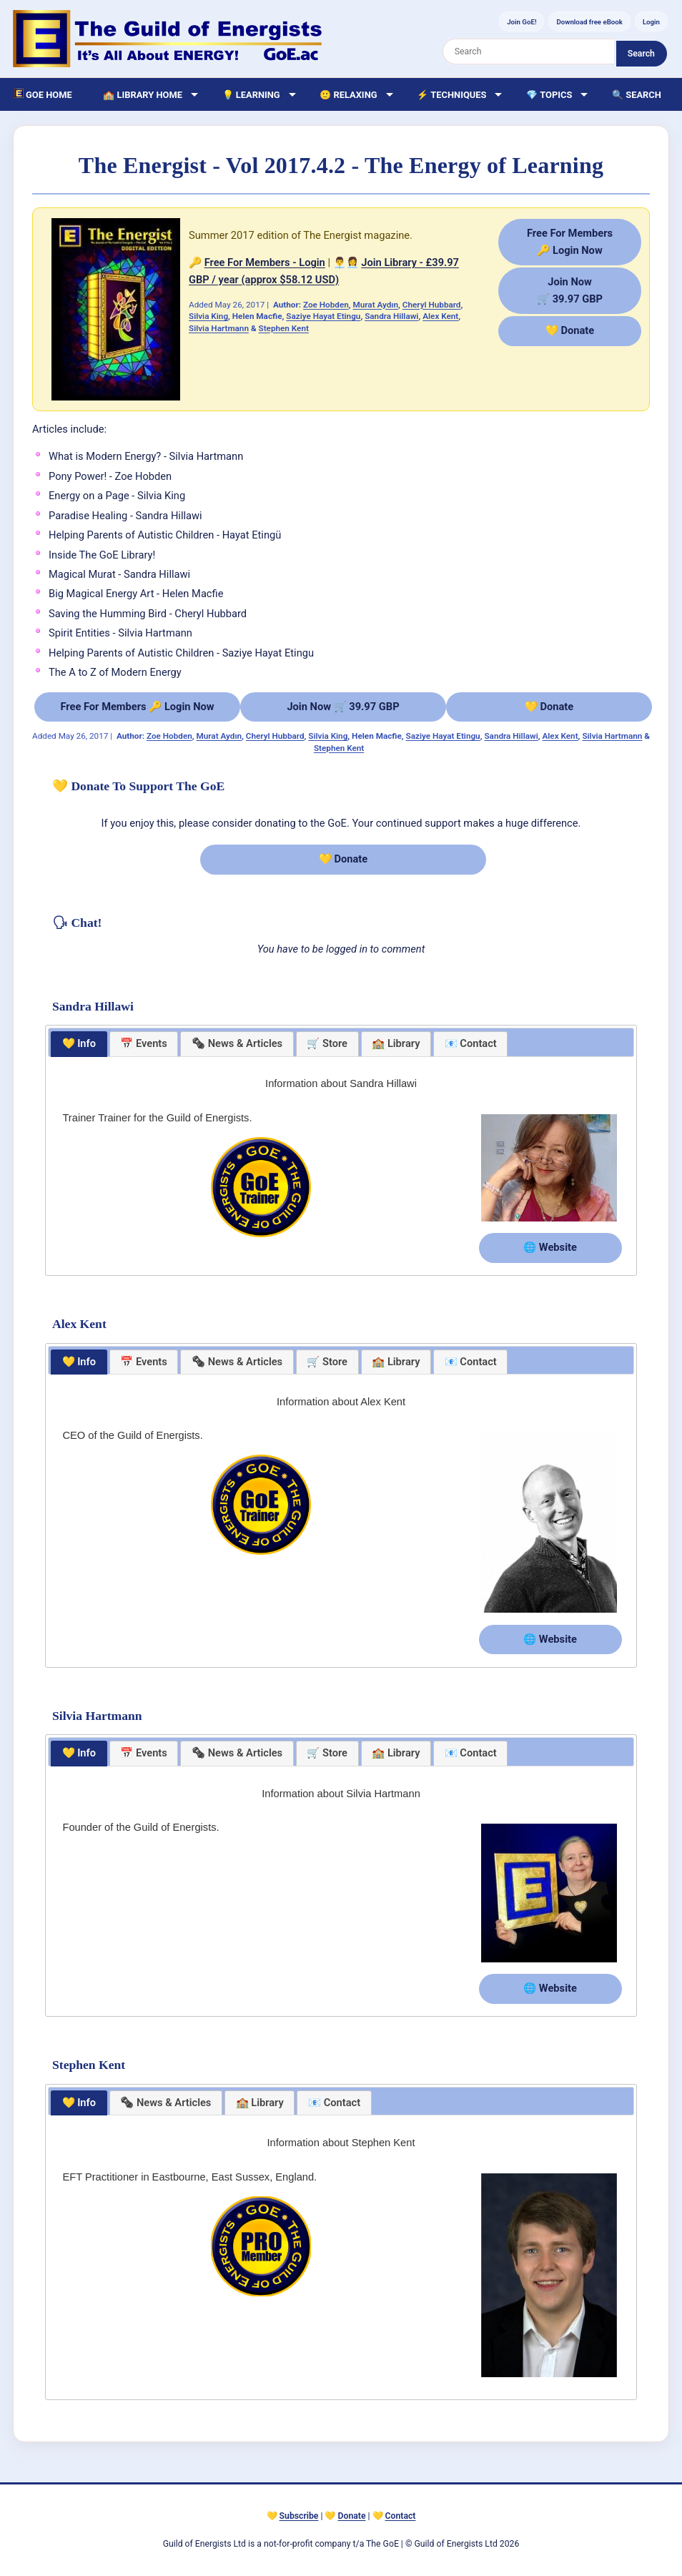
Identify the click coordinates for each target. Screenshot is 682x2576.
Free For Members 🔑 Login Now (137, 706)
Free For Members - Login (264, 262)
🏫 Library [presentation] (396, 1043)
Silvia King (208, 316)
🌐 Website (550, 1247)
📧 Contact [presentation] (471, 1043)
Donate (352, 2516)
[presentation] (236, 1044)
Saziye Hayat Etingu (323, 316)
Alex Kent (440, 316)
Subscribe (299, 2516)
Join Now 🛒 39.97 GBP (343, 706)
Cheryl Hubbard (431, 305)
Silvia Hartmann (219, 328)
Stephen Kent (284, 328)
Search (641, 54)
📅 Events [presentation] (143, 1043)
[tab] (79, 1044)
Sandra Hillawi (391, 316)
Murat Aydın (376, 305)
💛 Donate (569, 330)
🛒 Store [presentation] (327, 1043)
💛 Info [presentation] (79, 1043)
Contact (400, 2516)
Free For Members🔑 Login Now (570, 241)
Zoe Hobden (326, 305)
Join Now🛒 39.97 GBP (570, 290)
